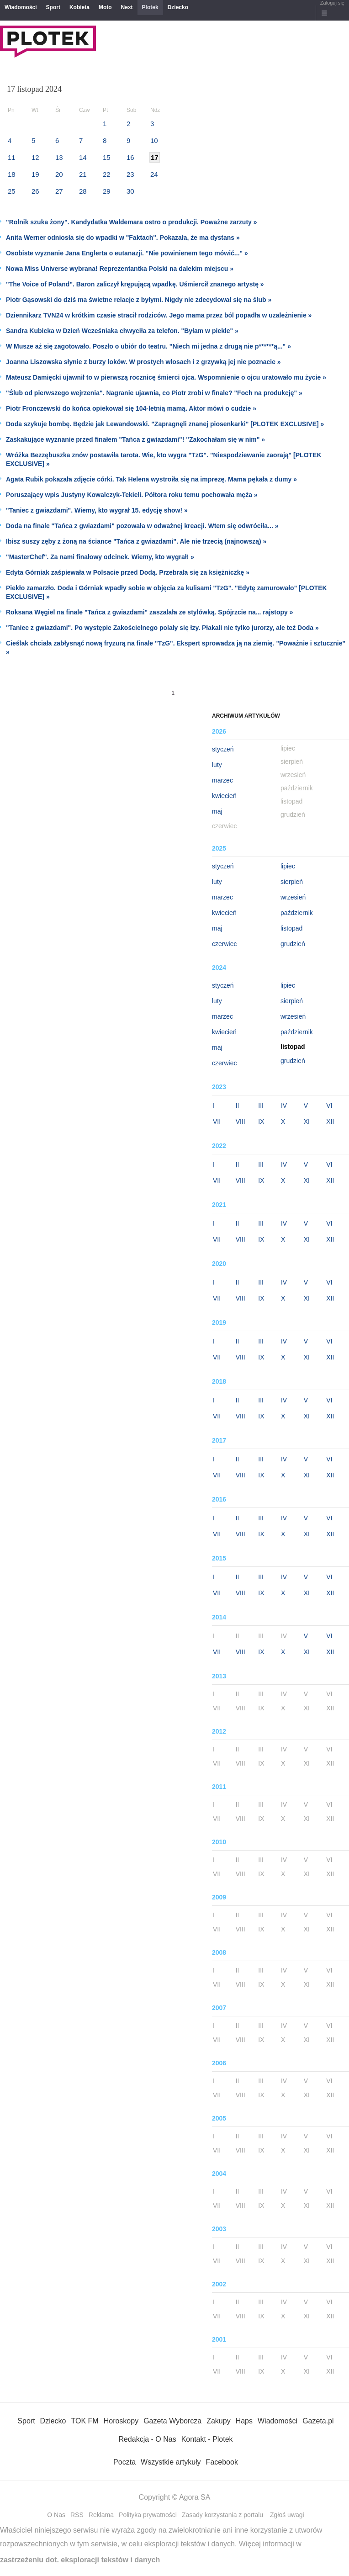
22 (107, 174)
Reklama (101, 2514)
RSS (77, 2514)
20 (59, 174)
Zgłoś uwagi (287, 2514)
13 (59, 157)
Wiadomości (21, 7)
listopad (291, 928)
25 (12, 191)
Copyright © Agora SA (175, 2497)
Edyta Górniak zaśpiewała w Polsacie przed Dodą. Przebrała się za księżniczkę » (127, 572)
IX (261, 1121)
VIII (240, 1121)
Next (127, 7)
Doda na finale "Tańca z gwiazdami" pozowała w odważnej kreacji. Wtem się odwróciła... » (142, 525)
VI (329, 1105)
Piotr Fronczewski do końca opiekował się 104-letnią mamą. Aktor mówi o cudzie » (131, 408)
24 (154, 174)
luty (217, 764)
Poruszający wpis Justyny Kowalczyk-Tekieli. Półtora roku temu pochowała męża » (132, 494)
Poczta (124, 2462)
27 (59, 191)
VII (217, 1121)
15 (107, 157)
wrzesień (293, 897)
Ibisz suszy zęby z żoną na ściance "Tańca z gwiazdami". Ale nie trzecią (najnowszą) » (136, 541)
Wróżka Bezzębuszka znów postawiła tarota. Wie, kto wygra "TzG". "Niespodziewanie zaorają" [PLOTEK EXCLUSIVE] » (164, 459)
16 (130, 157)
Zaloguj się (332, 2)
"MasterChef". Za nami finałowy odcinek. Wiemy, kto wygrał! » (100, 557)
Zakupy (218, 2421)
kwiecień (224, 795)
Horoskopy (121, 2421)
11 (12, 157)
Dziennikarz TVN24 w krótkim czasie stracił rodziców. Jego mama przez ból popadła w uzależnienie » (159, 315)
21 (83, 174)
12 (35, 157)
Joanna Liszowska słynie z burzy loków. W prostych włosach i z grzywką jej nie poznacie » (143, 361)
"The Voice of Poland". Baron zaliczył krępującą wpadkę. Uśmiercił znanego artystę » (135, 284)
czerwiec (224, 943)
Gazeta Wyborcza (172, 2421)
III (261, 1105)
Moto (105, 7)
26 (35, 191)
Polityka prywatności (148, 2514)
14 (83, 157)
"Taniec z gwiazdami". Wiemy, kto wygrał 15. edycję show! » (97, 510)
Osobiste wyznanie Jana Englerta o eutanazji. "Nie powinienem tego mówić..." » (127, 253)
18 (12, 174)
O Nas (56, 2514)
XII (330, 1121)
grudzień (292, 943)
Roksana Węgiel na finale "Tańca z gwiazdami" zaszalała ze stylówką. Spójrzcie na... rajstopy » (149, 612)
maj (217, 811)
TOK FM (85, 2421)
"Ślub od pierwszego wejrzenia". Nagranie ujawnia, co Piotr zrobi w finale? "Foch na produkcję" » (154, 393)
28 (83, 191)
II (237, 1105)
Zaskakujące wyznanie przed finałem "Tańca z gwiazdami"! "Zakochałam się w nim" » (135, 439)
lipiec (287, 866)
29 (107, 191)
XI (307, 1121)
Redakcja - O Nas (147, 2439)
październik (296, 912)
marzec (222, 780)
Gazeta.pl (317, 2421)
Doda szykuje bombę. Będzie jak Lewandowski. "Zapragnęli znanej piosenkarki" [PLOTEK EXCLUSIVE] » (165, 424)
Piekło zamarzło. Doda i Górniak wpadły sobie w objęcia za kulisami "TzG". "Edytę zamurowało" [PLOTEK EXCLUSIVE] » (166, 592)
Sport (53, 7)
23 (130, 174)
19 (35, 174)
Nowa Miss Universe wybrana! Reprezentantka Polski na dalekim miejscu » (119, 268)
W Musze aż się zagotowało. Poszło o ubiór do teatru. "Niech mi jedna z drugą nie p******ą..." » (148, 346)
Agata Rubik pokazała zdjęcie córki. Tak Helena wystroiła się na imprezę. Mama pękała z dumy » (151, 479)
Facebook (222, 2462)
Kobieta (79, 7)
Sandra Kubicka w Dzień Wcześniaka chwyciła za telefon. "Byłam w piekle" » (122, 330)
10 (154, 140)
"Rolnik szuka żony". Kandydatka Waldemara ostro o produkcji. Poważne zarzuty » (131, 222)
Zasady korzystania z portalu (222, 2514)
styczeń (222, 749)
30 (130, 191)
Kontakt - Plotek (207, 2439)
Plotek (150, 7)
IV (284, 1105)
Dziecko (178, 7)
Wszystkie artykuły (171, 2462)
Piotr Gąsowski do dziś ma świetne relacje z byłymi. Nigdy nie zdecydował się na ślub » (138, 299)
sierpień (291, 881)
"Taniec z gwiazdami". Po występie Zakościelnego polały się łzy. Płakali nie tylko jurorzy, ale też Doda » (162, 627)
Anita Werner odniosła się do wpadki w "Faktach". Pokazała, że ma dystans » (123, 237)
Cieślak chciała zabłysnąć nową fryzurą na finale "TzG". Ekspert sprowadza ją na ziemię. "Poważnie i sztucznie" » (175, 648)
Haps (244, 2421)
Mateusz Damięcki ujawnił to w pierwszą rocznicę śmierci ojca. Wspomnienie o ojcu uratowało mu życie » (166, 377)
